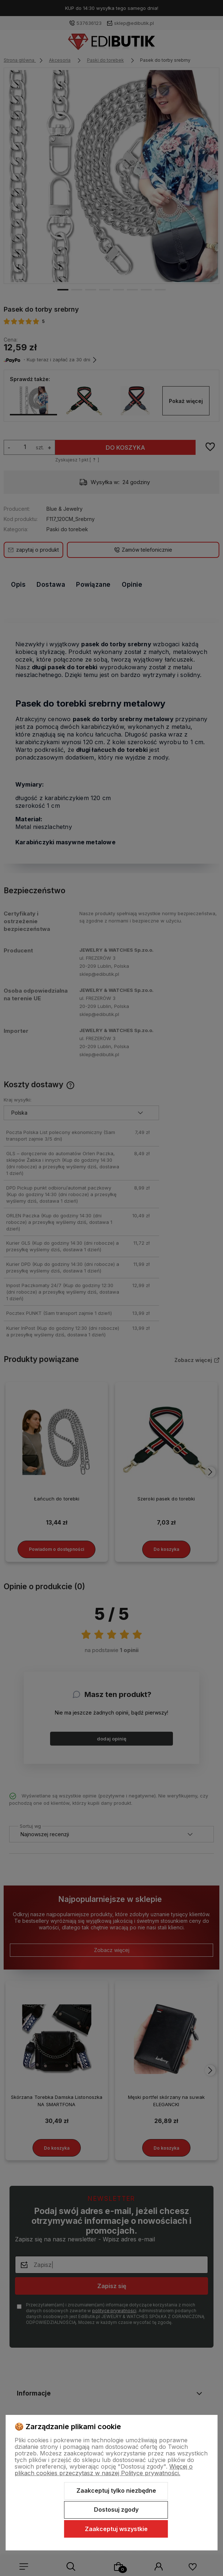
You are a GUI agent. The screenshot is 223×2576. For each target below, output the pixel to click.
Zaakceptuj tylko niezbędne (116, 2490)
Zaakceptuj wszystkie (116, 2529)
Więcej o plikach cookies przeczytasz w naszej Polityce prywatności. (104, 2470)
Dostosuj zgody (116, 2509)
